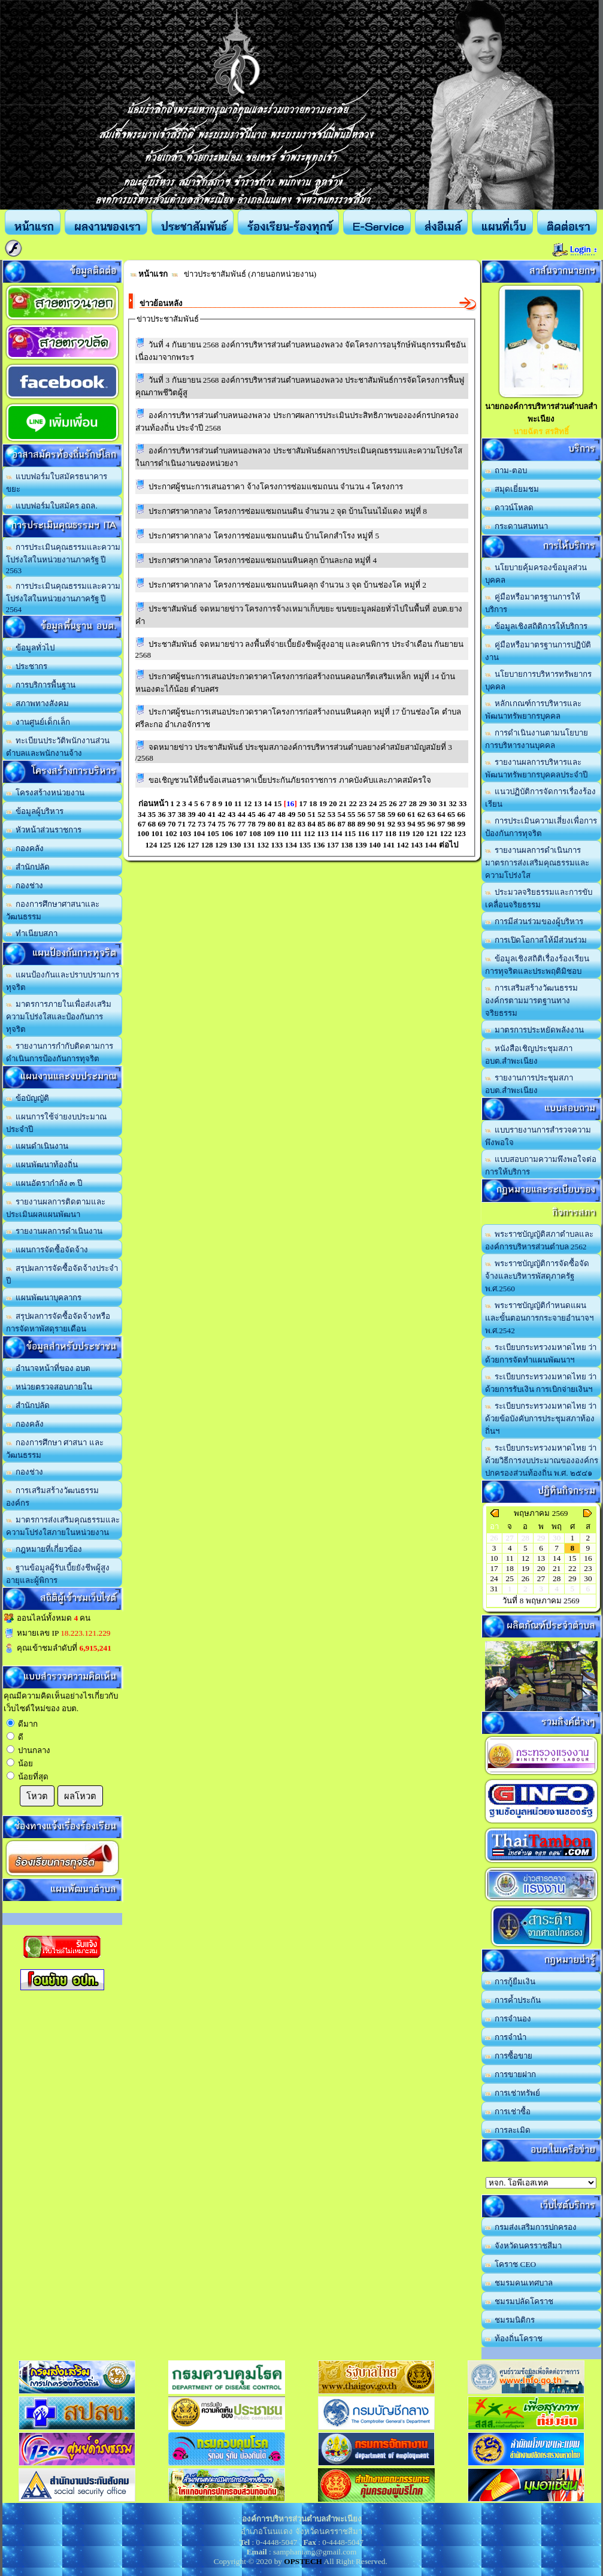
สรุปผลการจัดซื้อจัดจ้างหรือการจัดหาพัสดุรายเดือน (58, 1322)
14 (556, 1558)
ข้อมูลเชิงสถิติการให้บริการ (536, 626)
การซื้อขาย (509, 2055)
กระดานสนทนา (517, 526)
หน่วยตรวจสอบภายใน (49, 1386)
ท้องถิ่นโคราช (514, 2338)
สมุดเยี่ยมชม (512, 489)
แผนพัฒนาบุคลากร (44, 1297)
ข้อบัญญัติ (28, 1098)
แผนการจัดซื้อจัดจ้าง (47, 1249)
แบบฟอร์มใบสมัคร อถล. (52, 505)
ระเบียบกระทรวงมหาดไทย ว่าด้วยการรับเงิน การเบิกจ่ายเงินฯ (541, 1383)
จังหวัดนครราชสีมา (523, 2245)
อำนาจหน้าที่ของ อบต (48, 1368)
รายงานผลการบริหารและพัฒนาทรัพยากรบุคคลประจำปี (536, 768)
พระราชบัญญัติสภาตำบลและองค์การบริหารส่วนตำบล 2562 (539, 1240)
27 (541, 1578)
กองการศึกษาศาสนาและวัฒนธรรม (53, 910)
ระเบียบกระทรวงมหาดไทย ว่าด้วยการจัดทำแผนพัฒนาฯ (541, 1353)
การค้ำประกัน (513, 2000)
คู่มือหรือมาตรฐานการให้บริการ (533, 603)
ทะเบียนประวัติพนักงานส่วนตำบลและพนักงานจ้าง (58, 747)
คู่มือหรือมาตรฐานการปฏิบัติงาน (538, 651)
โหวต (37, 1796)
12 (525, 1558)
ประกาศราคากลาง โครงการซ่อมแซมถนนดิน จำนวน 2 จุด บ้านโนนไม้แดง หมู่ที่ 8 (288, 511)
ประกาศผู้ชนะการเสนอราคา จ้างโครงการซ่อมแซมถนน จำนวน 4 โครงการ (276, 486)
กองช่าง (25, 885)
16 (588, 1558)
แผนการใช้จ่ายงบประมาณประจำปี (56, 1123)
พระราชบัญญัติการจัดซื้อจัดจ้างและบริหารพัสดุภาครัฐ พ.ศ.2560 (537, 1276)
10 (494, 1558)
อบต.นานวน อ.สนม (541, 2182)
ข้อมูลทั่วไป (30, 647)
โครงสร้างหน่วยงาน (45, 792)
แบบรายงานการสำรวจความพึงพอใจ (538, 1136)
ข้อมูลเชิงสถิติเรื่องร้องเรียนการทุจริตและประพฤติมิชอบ (537, 965)
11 (510, 1558)
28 (556, 1578)
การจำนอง (508, 2018)
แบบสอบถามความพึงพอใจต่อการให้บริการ (541, 1165)
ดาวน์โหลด (509, 507)
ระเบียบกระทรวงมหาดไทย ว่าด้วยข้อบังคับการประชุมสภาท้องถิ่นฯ (541, 1418)
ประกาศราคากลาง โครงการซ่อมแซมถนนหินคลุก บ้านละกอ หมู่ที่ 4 (263, 560)
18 (510, 1568)
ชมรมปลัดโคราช (519, 2301)
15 (572, 1558)
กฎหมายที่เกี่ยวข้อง (44, 1549)
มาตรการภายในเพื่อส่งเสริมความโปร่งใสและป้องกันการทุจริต (59, 1017)
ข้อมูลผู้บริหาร (35, 811)
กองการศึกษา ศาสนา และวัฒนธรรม (55, 1449)
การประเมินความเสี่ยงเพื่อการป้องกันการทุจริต (541, 827)
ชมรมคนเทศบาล (519, 2282)
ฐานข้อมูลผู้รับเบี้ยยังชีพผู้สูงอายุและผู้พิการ (58, 1574)
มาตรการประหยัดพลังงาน (534, 1029)
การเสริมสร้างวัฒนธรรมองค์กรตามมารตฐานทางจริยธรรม (531, 1000)
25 (510, 1578)
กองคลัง (25, 848)
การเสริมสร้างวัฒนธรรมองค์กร (52, 1497)
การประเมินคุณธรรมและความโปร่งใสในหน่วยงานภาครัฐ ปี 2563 (63, 559)
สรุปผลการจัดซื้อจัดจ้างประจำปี (62, 1274)
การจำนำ (506, 2037)
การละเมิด (508, 2130)
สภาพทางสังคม (37, 703)
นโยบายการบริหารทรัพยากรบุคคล (538, 680)
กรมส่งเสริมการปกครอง (531, 2227)
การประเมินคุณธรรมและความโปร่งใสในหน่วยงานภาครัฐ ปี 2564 (63, 598)
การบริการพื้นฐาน (41, 684)
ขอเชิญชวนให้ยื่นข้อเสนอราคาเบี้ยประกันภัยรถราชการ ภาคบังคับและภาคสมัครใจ (290, 780)
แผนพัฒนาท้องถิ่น (42, 1164)
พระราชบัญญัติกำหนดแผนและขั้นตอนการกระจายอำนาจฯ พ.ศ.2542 (539, 1318)
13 (541, 1558)
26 (525, 1578)
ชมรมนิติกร (510, 2319)
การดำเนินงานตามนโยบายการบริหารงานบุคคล (537, 739)
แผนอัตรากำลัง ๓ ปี (44, 1183)
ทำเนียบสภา (32, 933)
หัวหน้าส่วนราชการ (44, 829)
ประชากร (27, 666)
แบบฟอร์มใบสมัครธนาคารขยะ (57, 483)
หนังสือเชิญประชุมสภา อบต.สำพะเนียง (529, 1054)
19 (525, 1568)
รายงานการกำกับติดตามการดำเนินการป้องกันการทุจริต (60, 1052)
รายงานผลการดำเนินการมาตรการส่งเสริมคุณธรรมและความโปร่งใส (537, 863)
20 (541, 1568)
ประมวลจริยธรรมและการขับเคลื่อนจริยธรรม (539, 898)
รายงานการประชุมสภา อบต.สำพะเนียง (529, 1084)
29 (572, 1578)
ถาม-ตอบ (506, 470)
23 (588, 1568)
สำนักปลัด (28, 866)
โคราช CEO (511, 2264)
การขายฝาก (511, 2074)
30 (588, 1578)
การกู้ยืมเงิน (510, 1981)
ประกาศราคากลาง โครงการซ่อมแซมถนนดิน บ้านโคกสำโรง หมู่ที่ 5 (264, 535)
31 (494, 1588)
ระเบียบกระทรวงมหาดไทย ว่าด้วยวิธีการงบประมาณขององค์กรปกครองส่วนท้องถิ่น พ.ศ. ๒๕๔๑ (541, 1460)
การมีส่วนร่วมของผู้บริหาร (534, 921)
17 (494, 1568)
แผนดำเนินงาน (37, 1146)
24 (494, 1578)
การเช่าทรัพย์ (513, 2092)
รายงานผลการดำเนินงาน (54, 1231)
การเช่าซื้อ (508, 2111)
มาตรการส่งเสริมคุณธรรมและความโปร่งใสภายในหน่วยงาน (63, 1526)
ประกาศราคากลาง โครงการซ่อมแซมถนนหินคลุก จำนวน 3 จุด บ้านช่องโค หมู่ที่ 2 (287, 584)
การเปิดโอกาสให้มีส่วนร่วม (536, 940)
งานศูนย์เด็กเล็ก (38, 722)
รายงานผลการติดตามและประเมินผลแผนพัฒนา (56, 1208)
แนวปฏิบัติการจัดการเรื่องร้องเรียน (540, 798)
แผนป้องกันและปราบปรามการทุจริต (63, 981)
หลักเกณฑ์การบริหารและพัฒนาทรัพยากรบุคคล (533, 710)
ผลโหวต (80, 1796)
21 (556, 1568)
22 (572, 1568)
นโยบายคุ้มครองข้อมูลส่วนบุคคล (536, 574)
